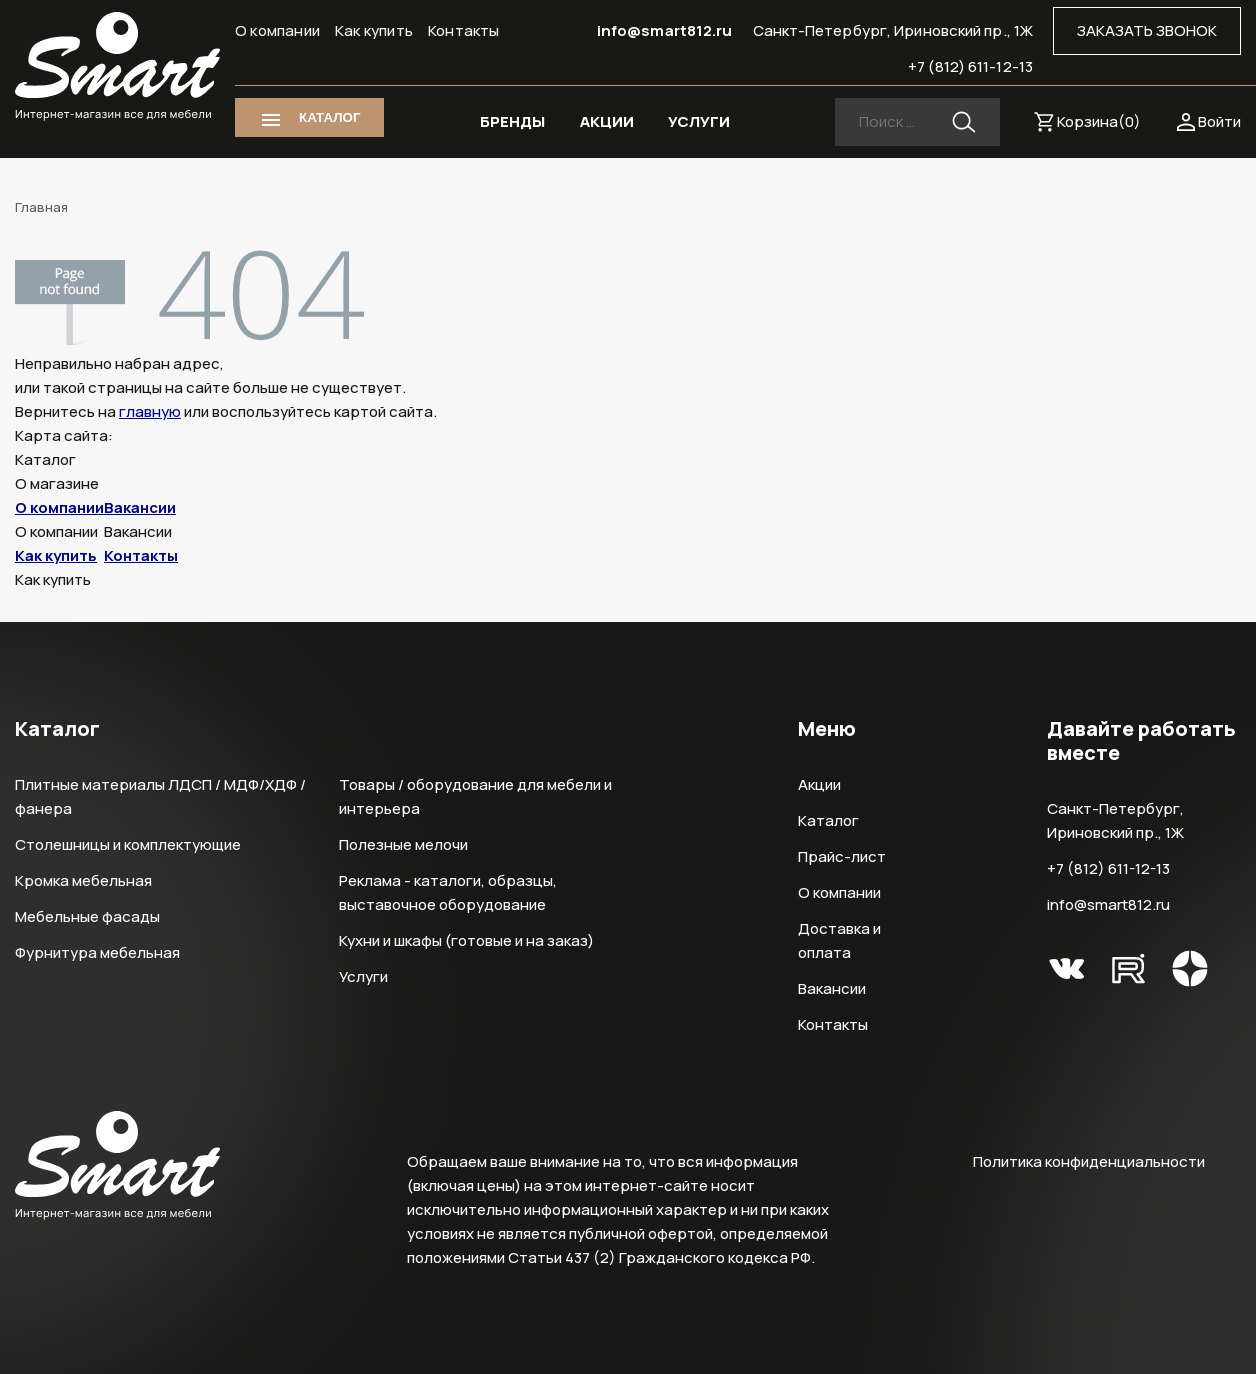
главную (150, 411)
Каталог (828, 820)
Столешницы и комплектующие (128, 844)
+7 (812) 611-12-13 (970, 66)
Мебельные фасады (87, 916)
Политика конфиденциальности (1089, 1161)
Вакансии (140, 507)
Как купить (374, 30)
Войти (1219, 121)
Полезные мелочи (403, 844)
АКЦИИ (607, 121)
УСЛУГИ (699, 121)
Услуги (363, 976)
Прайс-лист (842, 856)
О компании (277, 30)
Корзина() (1099, 121)
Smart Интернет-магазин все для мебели (117, 67)
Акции (819, 784)
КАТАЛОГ (329, 117)
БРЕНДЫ (512, 121)
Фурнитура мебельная (97, 952)
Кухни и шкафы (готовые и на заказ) (466, 940)
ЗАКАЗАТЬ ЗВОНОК (1147, 30)
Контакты (464, 30)
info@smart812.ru (665, 30)
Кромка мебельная (83, 880)
